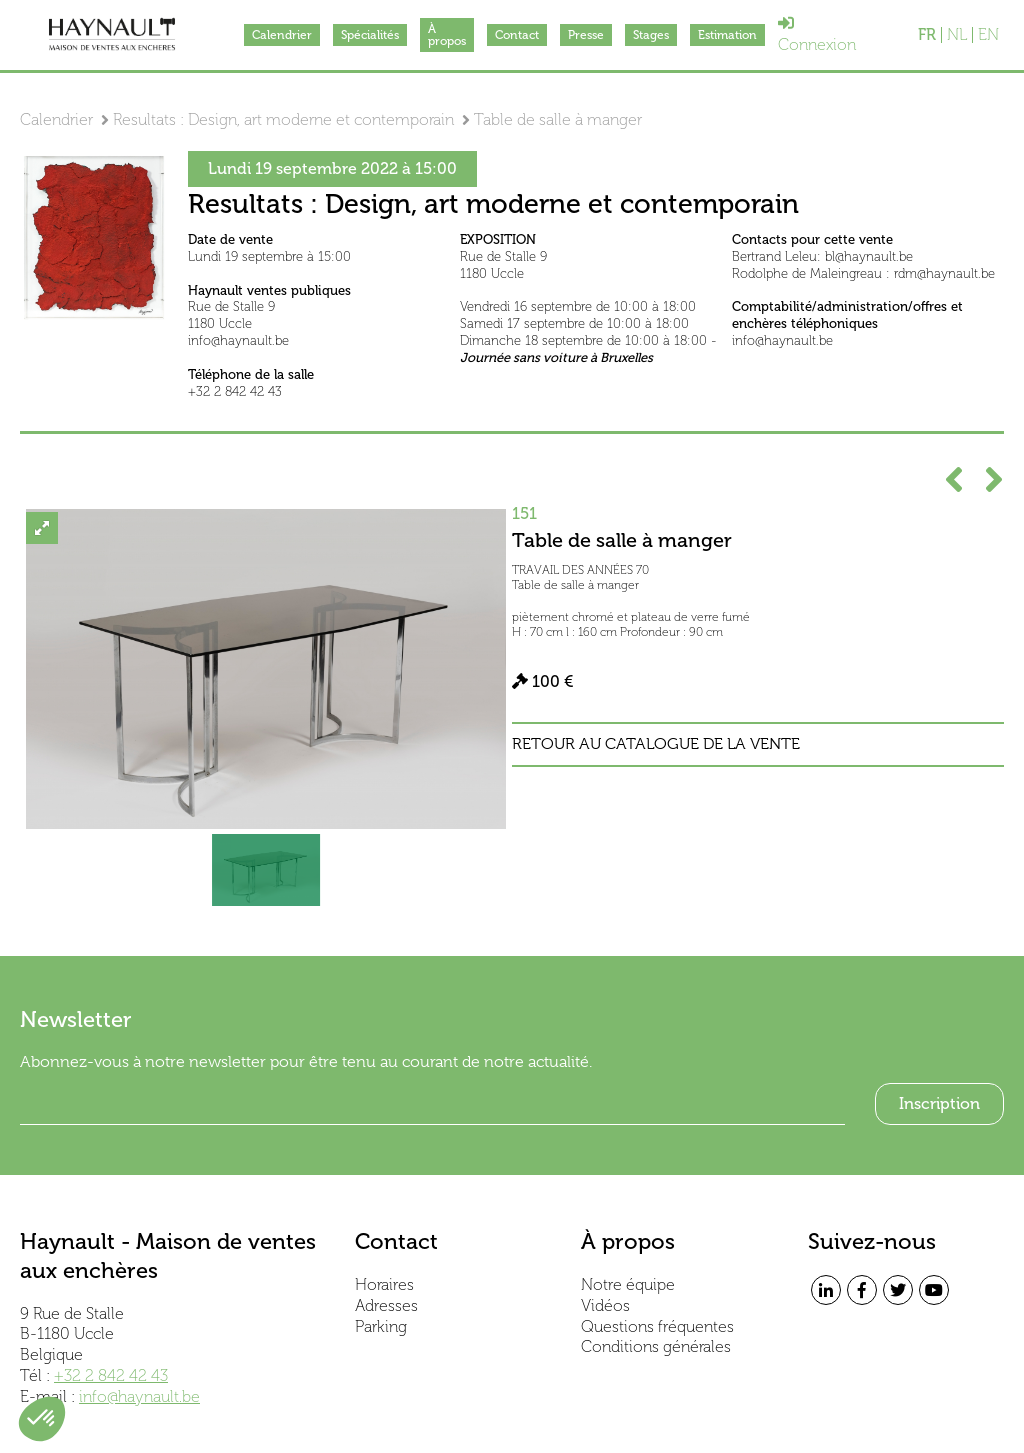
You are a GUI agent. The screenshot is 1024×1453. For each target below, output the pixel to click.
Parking (381, 1326)
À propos (447, 35)
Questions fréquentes (657, 1326)
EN (988, 35)
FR (927, 35)
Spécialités (370, 35)
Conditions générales (656, 1346)
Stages (651, 35)
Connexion (817, 34)
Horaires (384, 1284)
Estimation (727, 35)
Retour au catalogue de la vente (656, 744)
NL (957, 35)
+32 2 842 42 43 (111, 1375)
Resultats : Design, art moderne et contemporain (283, 119)
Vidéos (605, 1305)
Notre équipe (628, 1284)
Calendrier (282, 35)
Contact (517, 35)
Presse (586, 35)
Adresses (386, 1305)
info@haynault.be (139, 1396)
